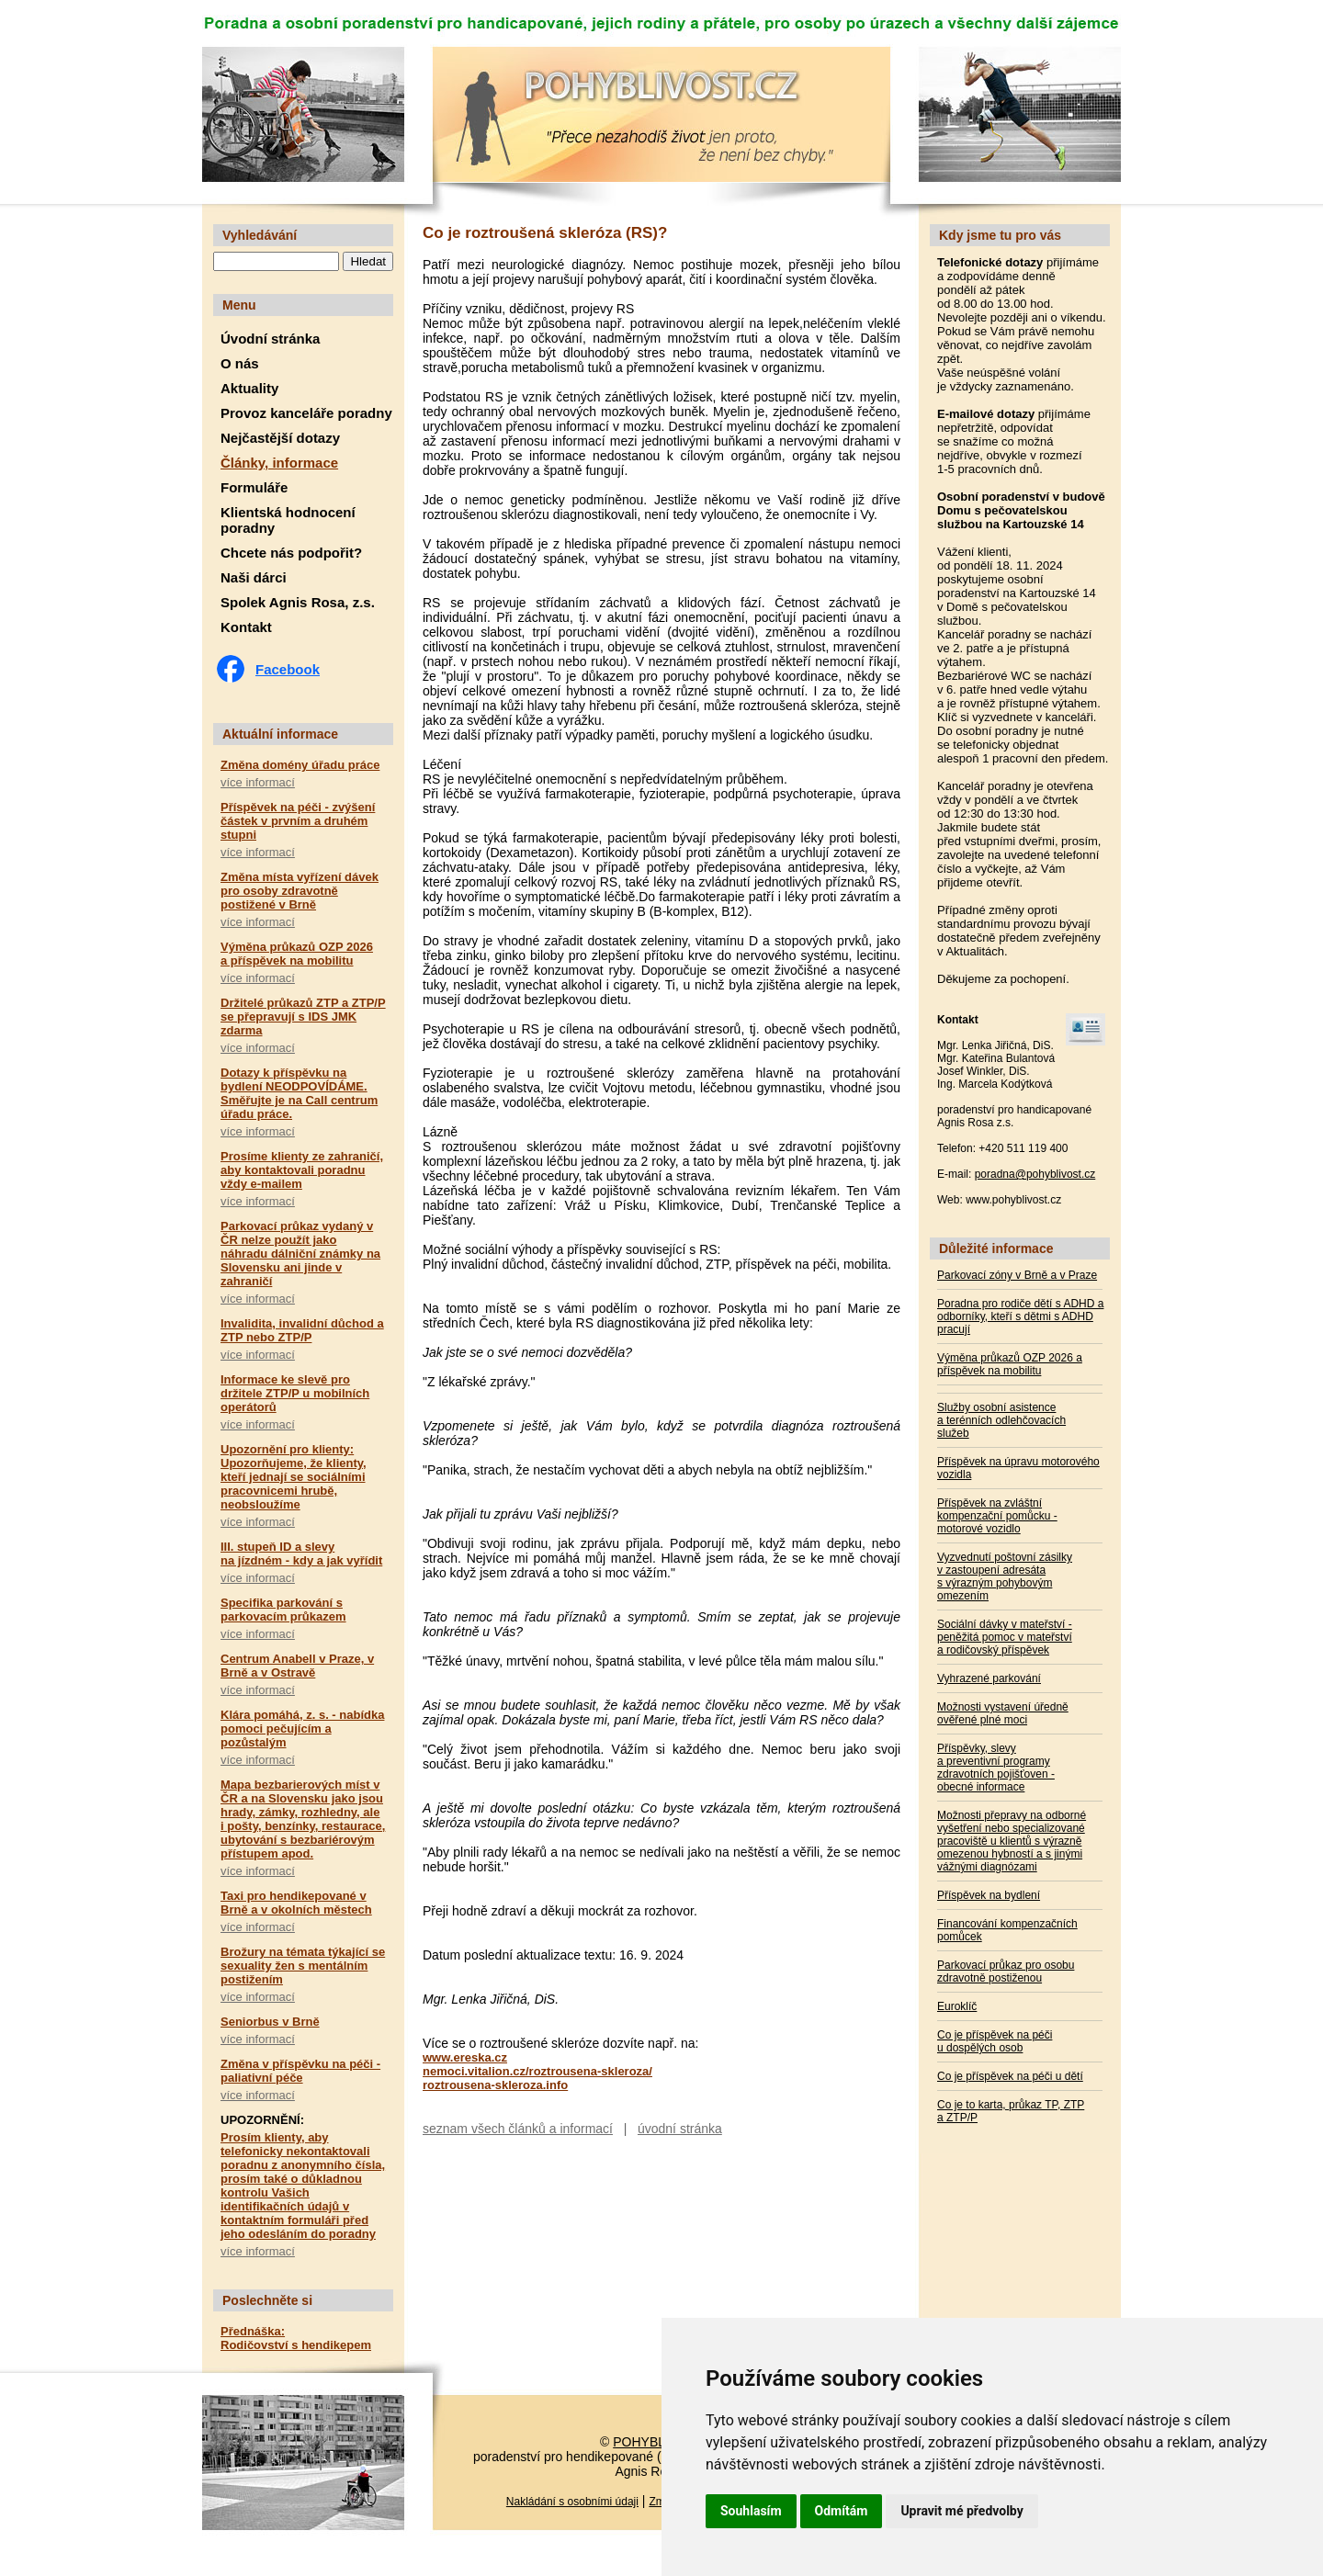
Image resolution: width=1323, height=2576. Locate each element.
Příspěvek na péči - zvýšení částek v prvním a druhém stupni (297, 821)
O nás (239, 363)
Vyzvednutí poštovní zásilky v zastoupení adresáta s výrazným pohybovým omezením (1004, 1576)
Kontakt (246, 627)
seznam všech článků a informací (518, 2128)
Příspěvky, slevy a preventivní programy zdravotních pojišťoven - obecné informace (996, 1767)
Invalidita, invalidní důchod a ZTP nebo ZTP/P (302, 1330)
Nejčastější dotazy (280, 438)
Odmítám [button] (841, 2510)
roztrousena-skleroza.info (495, 2085)
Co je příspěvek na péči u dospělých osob (994, 2041)
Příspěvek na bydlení (988, 1895)
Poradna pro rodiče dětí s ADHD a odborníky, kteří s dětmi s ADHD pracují (1020, 1316)
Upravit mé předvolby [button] (961, 2510)
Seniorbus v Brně (270, 2021)
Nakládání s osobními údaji (572, 2501)
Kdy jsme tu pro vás (1000, 235)
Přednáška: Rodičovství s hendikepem (295, 2338)
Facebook (287, 669)
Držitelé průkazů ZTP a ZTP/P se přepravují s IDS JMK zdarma (303, 1016)
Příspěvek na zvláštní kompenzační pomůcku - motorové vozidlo (997, 1516)
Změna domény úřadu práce (299, 765)
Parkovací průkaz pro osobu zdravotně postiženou (1005, 1971)
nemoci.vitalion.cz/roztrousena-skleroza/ (537, 2071)
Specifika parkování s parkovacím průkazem (283, 1609)
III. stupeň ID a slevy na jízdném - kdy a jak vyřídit (301, 1553)
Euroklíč (957, 2006)
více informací (257, 782)
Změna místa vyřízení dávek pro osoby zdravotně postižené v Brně (299, 890)
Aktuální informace (280, 734)
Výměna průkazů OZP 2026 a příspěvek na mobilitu (296, 953)
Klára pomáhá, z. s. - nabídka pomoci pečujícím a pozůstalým (302, 1728)
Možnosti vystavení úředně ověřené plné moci (1003, 1713)
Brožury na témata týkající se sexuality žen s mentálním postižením (302, 1965)
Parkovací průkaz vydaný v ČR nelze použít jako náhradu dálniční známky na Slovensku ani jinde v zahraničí (300, 1253)
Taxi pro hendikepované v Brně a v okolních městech (296, 1902)
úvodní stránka (680, 2128)
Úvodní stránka (270, 338)
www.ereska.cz (465, 2057)
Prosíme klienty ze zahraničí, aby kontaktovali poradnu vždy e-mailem (301, 1170)
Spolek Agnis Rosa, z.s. (297, 602)
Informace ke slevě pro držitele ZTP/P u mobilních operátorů (294, 1393)
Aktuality (249, 388)
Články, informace (279, 462)
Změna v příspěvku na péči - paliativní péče (300, 2071)
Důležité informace (996, 1248)
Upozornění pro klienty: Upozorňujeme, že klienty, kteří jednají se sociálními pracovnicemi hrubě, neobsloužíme (293, 1476)
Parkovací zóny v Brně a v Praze (1017, 1275)
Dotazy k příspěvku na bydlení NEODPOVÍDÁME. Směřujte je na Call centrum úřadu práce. (299, 1093)
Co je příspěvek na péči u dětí (1010, 2076)
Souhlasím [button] (751, 2510)
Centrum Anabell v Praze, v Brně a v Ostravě (297, 1665)
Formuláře (254, 487)
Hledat (368, 261)
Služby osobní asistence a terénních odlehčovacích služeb (1001, 1420)
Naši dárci (253, 577)
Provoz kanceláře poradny (306, 413)
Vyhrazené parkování (989, 1678)
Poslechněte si (267, 2300)
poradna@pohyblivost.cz (1035, 1174)
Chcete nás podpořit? (291, 552)
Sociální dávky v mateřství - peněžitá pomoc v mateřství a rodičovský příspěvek (1004, 1637)
